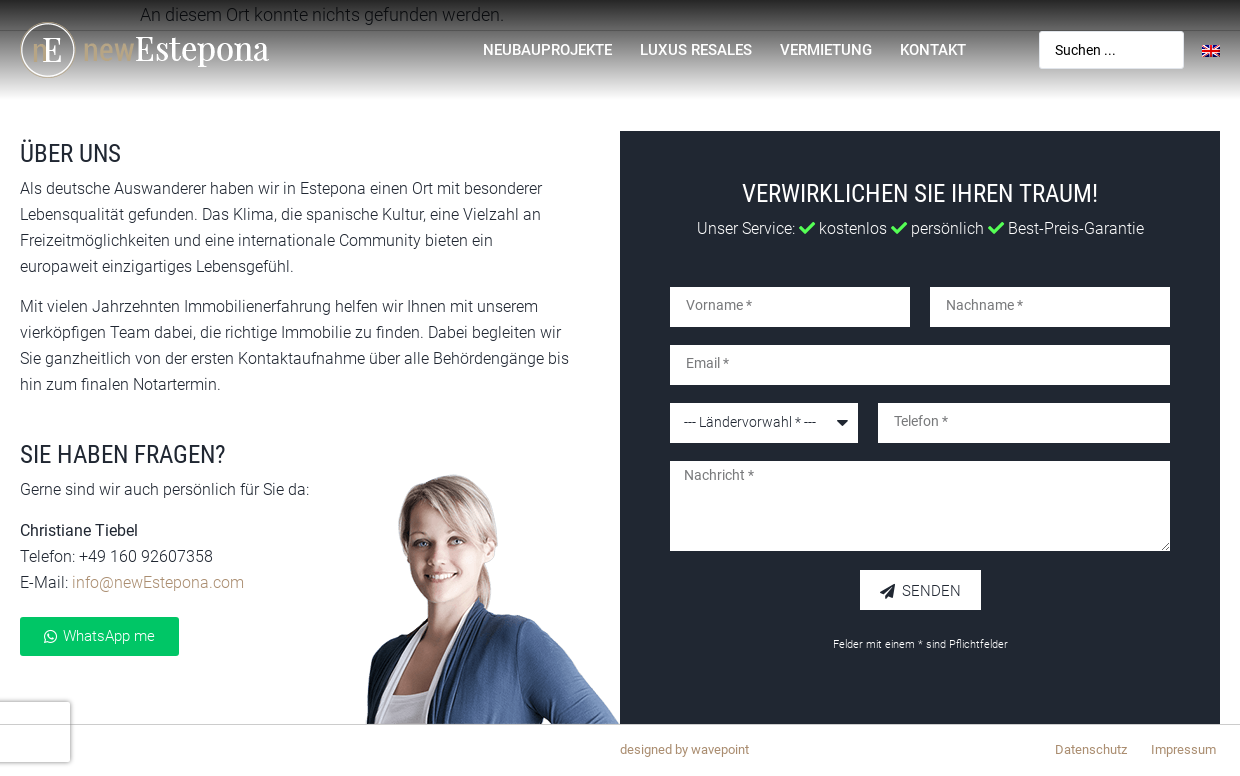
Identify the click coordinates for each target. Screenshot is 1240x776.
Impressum (1183, 749)
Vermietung (826, 50)
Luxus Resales (696, 50)
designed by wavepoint (684, 749)
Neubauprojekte (547, 50)
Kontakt (933, 50)
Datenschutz (1091, 749)
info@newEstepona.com (158, 582)
